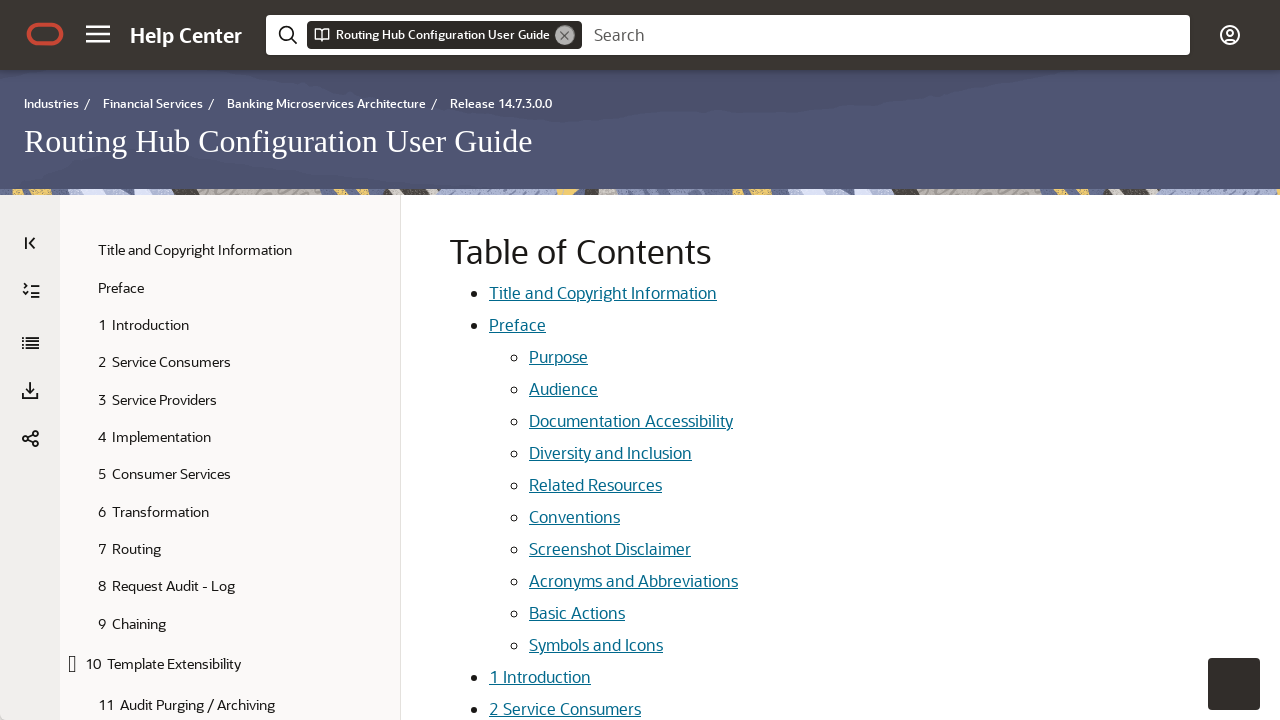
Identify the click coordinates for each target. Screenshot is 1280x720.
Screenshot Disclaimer (543, 548)
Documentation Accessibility (564, 420)
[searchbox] (886, 35)
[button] (98, 34)
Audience (496, 388)
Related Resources (528, 484)
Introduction (473, 676)
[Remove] (565, 35)
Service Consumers (498, 708)
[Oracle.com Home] (45, 34)
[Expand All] (31, 291)
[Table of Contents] (30, 243)
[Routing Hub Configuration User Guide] (30, 343)
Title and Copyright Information (536, 292)
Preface (450, 324)
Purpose (491, 356)
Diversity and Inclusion (543, 452)
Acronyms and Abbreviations (566, 580)
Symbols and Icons (529, 644)
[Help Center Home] (186, 35)
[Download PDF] (30, 391)
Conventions (507, 516)
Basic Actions (510, 612)
